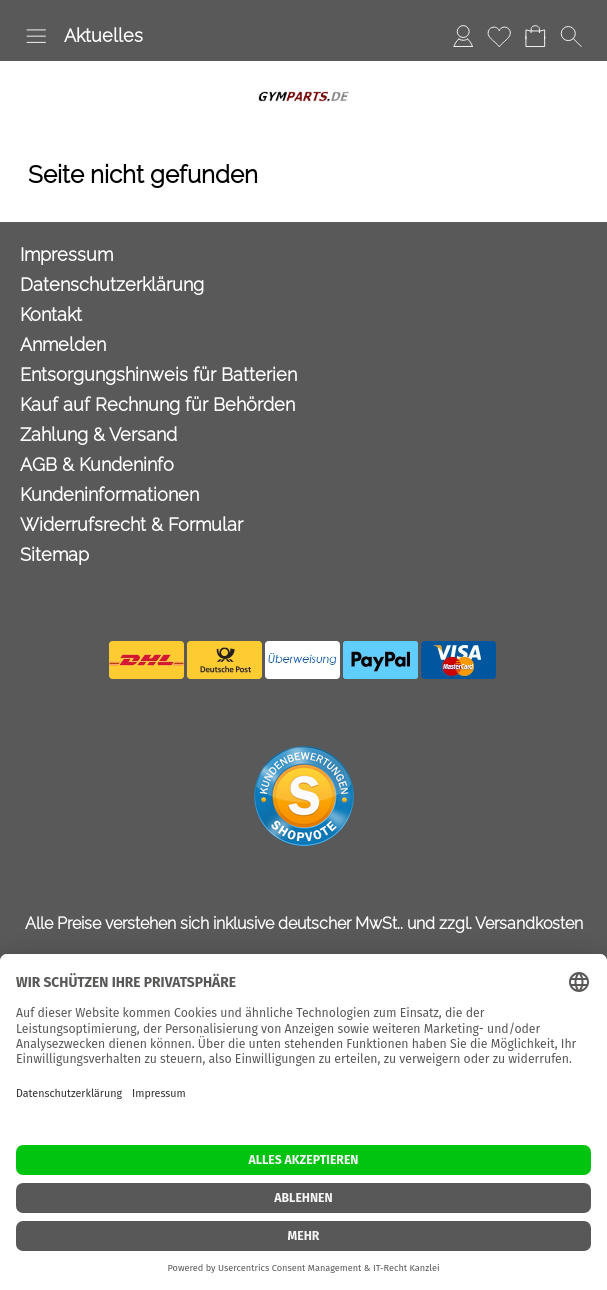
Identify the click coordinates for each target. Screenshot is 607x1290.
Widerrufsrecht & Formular (131, 524)
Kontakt (51, 314)
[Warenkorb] (535, 36)
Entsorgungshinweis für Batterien (158, 374)
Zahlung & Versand (98, 434)
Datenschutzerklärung (112, 284)
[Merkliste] (499, 36)
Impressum (66, 254)
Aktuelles (103, 35)
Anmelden (63, 344)
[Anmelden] (463, 36)
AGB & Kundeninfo (97, 464)
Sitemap (54, 554)
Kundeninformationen (109, 494)
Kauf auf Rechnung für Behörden (157, 404)
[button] (36, 36)
